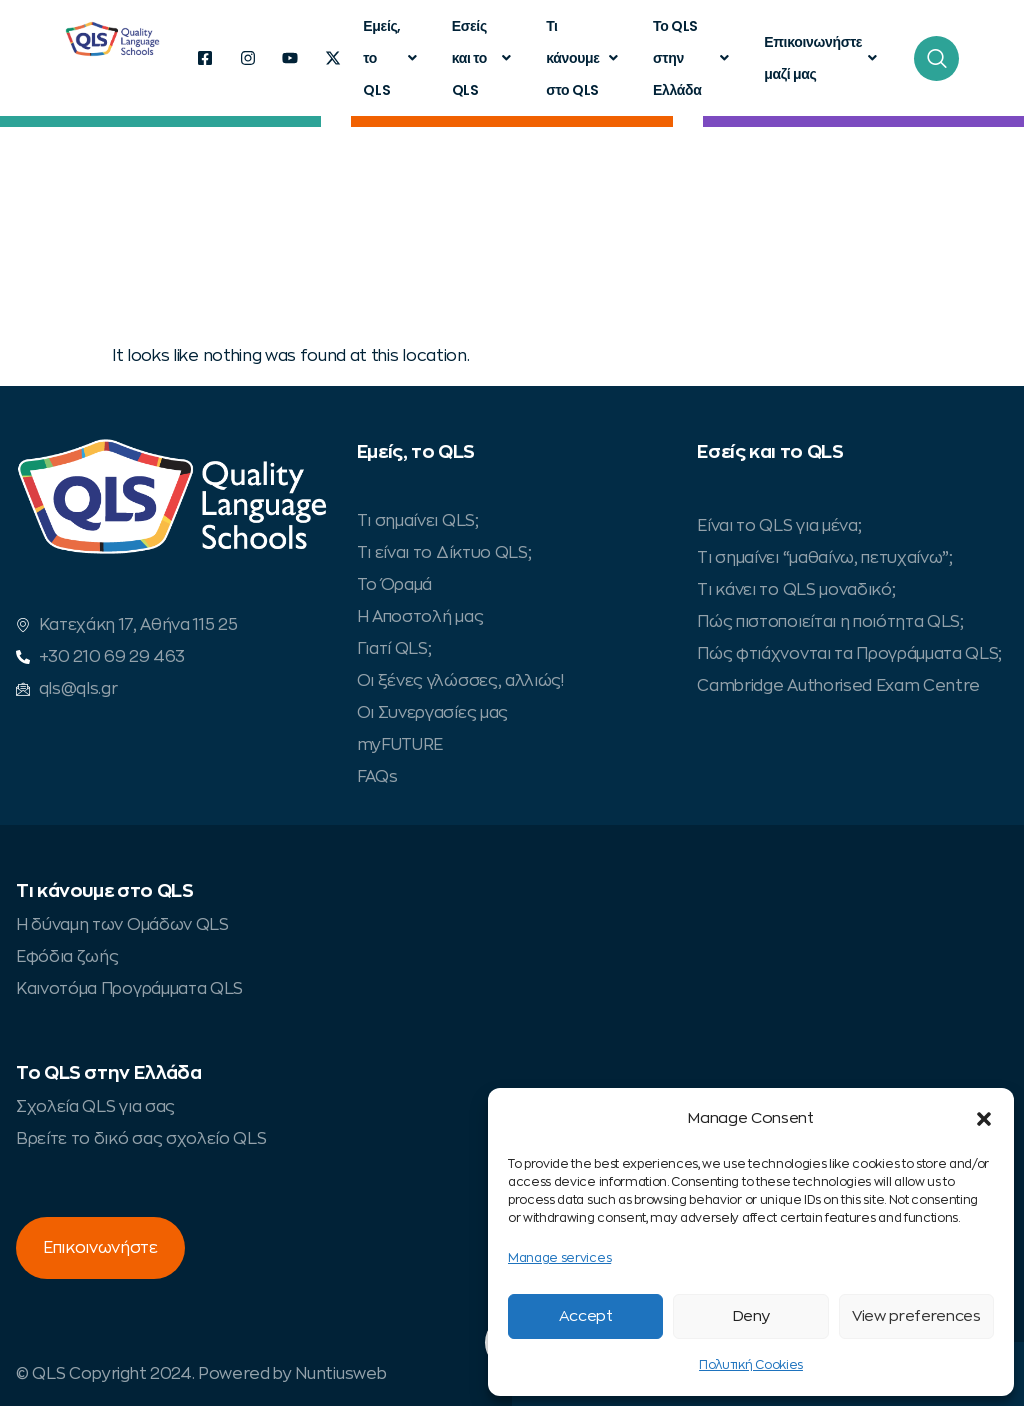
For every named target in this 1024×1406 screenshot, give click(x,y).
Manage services (559, 1258)
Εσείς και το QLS (484, 58)
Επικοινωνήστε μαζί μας (823, 58)
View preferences (916, 1316)
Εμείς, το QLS (392, 58)
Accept (586, 1316)
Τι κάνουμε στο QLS (584, 58)
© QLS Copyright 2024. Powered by (155, 1374)
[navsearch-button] (936, 58)
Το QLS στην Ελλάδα (693, 58)
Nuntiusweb (340, 1374)
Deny (751, 1316)
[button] (984, 1119)
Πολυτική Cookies (751, 1365)
